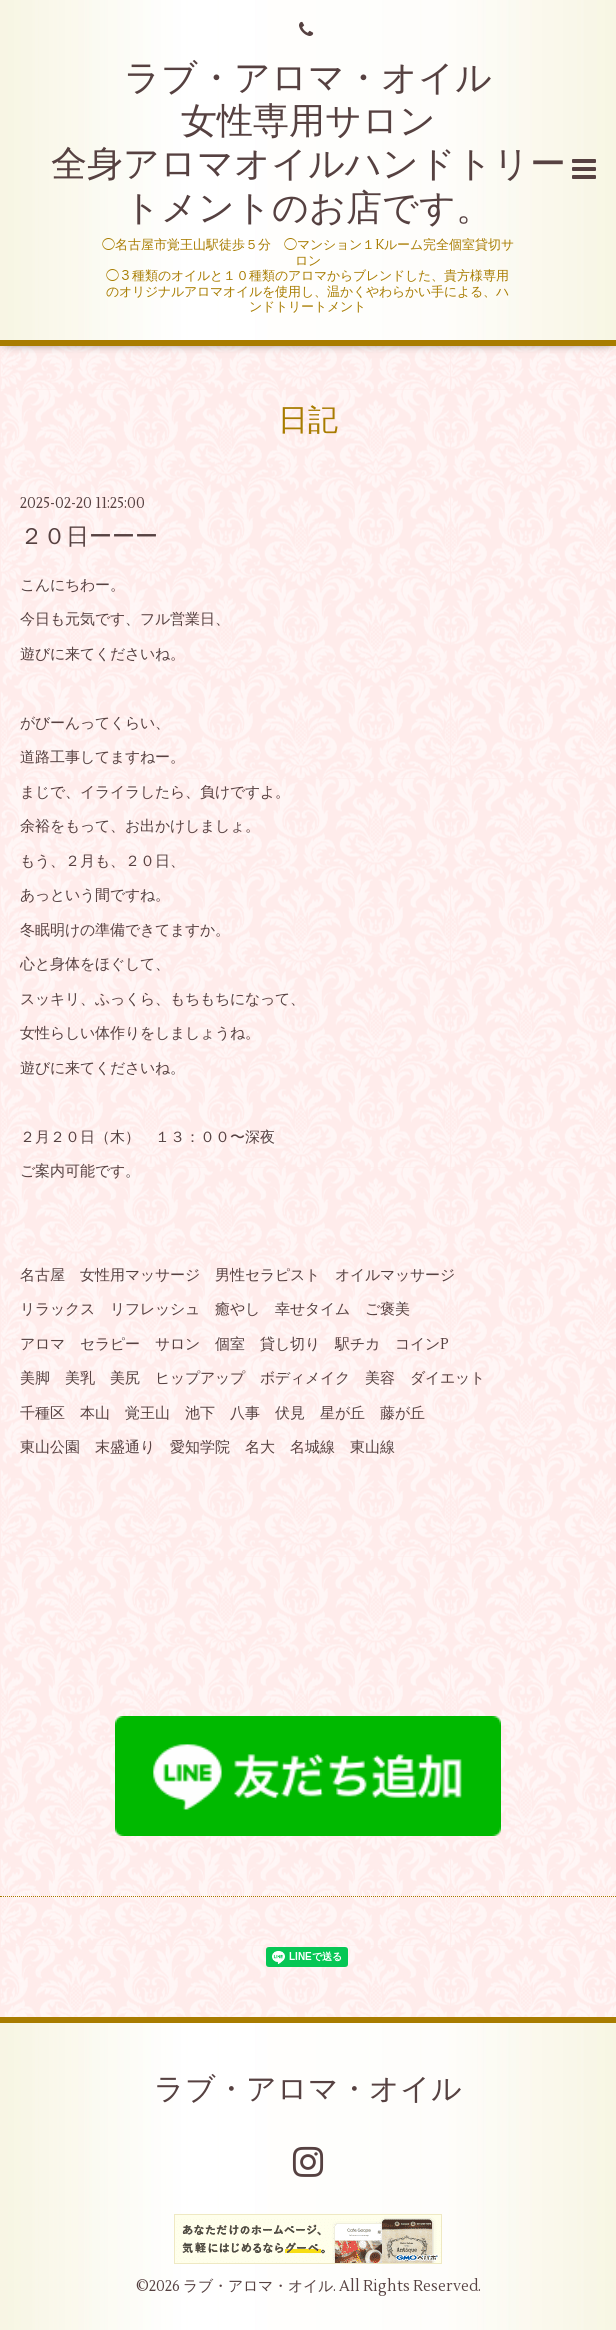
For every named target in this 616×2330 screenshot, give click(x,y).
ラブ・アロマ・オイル (308, 2089)
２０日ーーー (89, 537)
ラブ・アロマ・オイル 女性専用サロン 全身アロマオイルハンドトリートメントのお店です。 (308, 144)
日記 (308, 420)
